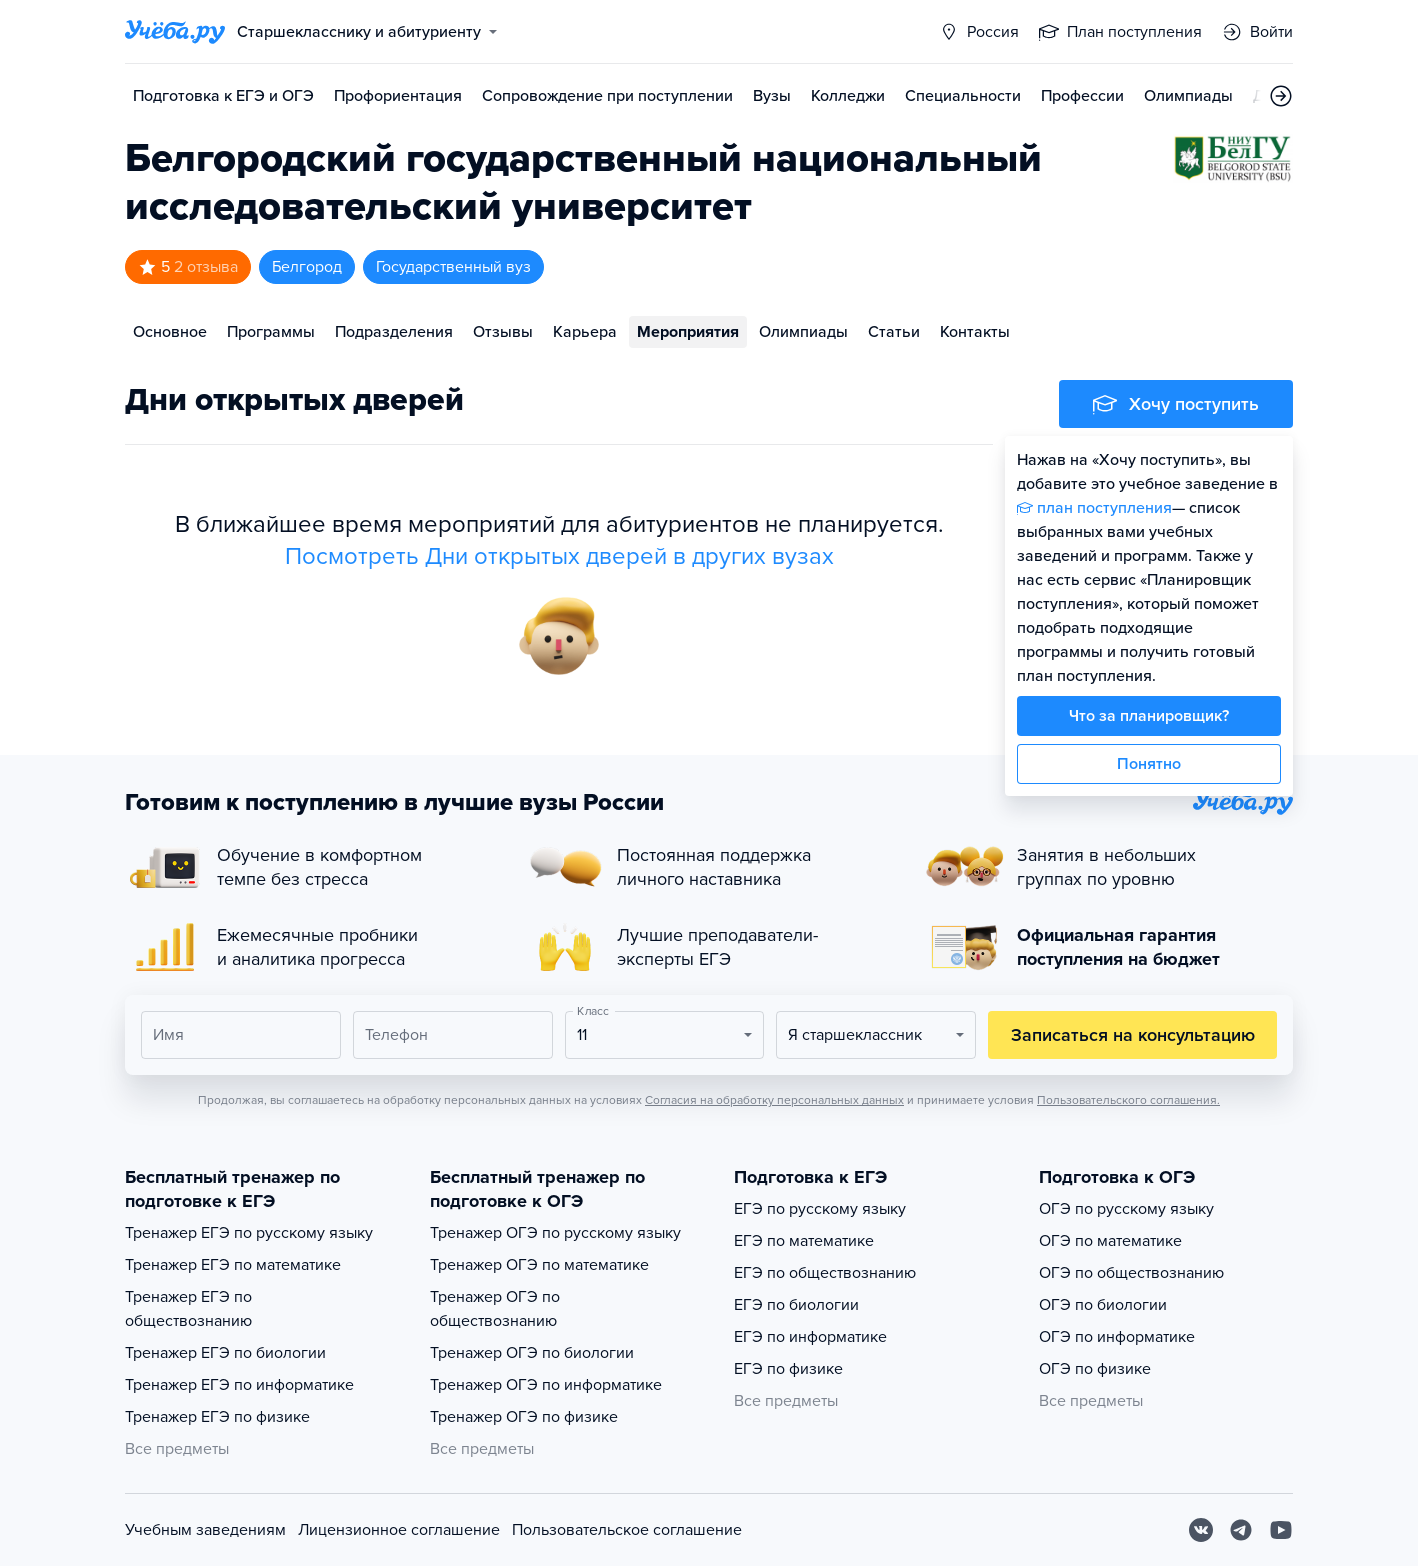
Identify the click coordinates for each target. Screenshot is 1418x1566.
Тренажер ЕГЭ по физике (217, 1417)
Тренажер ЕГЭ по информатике (239, 1385)
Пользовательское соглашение (627, 1530)
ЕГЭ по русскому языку (820, 1209)
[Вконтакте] (1201, 1530)
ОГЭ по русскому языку (1126, 1209)
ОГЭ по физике (1095, 1369)
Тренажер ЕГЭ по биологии (225, 1353)
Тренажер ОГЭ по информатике (546, 1385)
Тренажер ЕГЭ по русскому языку (249, 1233)
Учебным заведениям (205, 1530)
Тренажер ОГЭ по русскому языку (555, 1233)
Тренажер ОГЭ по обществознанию (495, 1309)
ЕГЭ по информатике (810, 1337)
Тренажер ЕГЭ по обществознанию (188, 1309)
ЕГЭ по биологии (796, 1305)
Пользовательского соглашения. (1128, 1100)
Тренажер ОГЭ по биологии (532, 1353)
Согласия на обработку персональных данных (774, 1100)
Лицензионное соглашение (399, 1530)
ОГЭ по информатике (1117, 1337)
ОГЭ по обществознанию (1131, 1273)
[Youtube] (1281, 1530)
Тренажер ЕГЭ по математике (233, 1265)
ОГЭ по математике (1110, 1241)
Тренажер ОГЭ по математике (539, 1265)
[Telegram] (1241, 1530)
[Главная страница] (175, 32)
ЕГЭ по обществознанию (825, 1273)
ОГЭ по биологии (1103, 1305)
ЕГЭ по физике (788, 1369)
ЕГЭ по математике (804, 1241)
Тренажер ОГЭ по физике (524, 1417)
